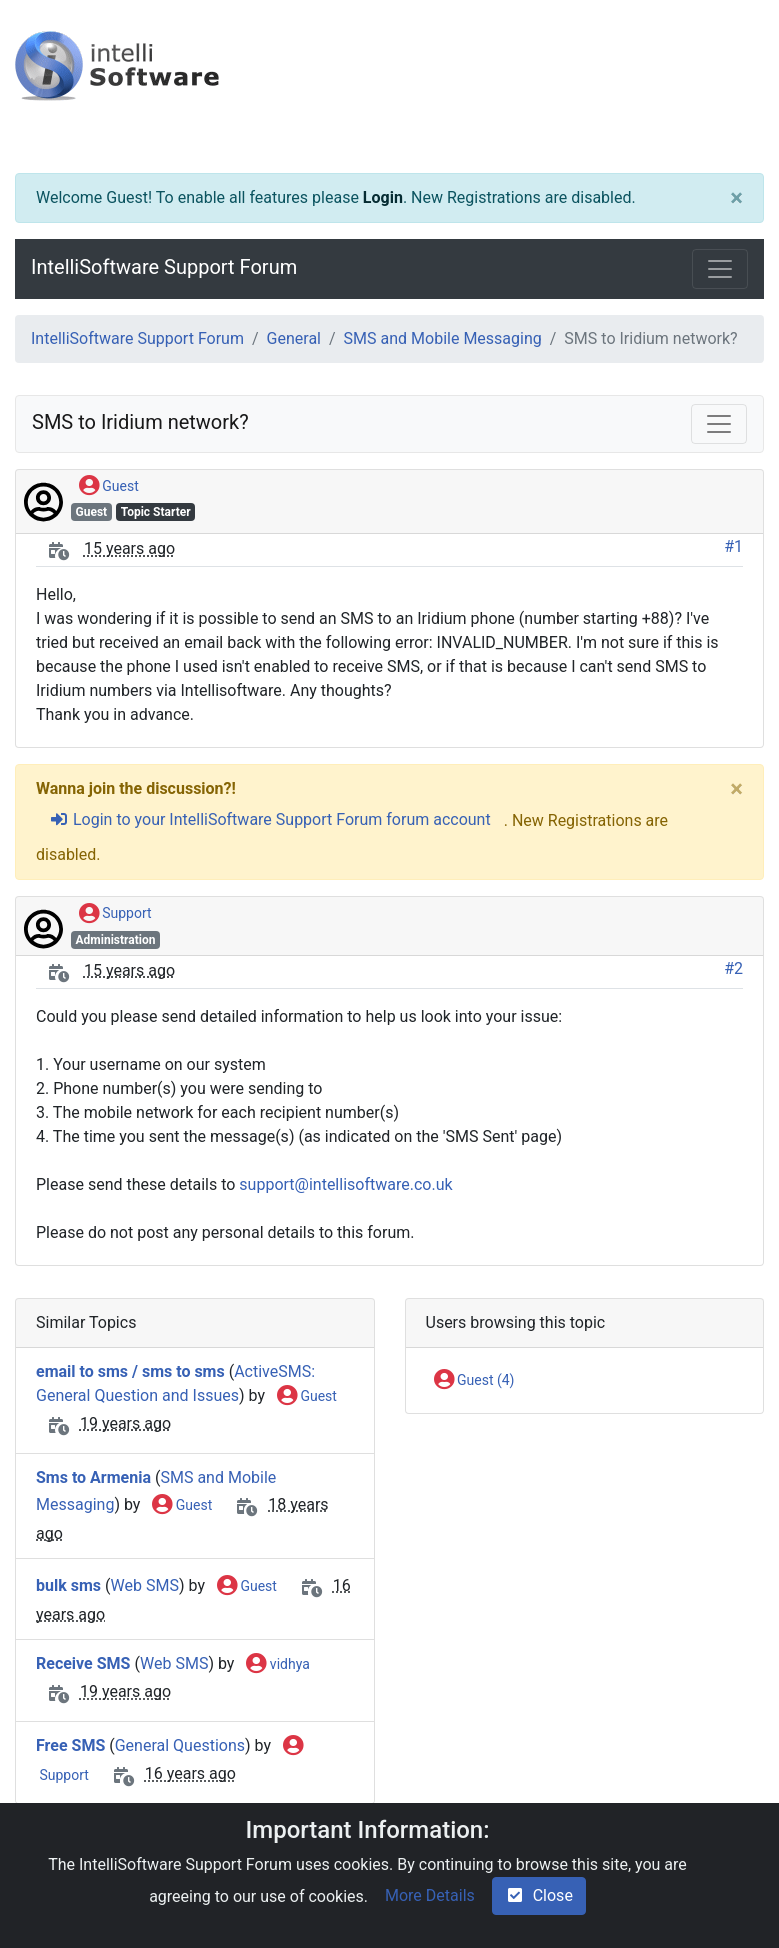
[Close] (736, 198)
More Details (430, 1895)
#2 (733, 968)
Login (383, 197)
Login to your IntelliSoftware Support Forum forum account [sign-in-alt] (270, 819)
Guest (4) (474, 1381)
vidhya (277, 1665)
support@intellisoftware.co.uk (345, 1184)
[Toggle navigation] (720, 269)
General (294, 338)
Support (115, 914)
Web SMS (145, 1585)
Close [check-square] (539, 1895)
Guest (109, 487)
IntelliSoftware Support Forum (164, 267)
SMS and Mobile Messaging (443, 338)
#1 (733, 546)
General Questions (180, 1745)
